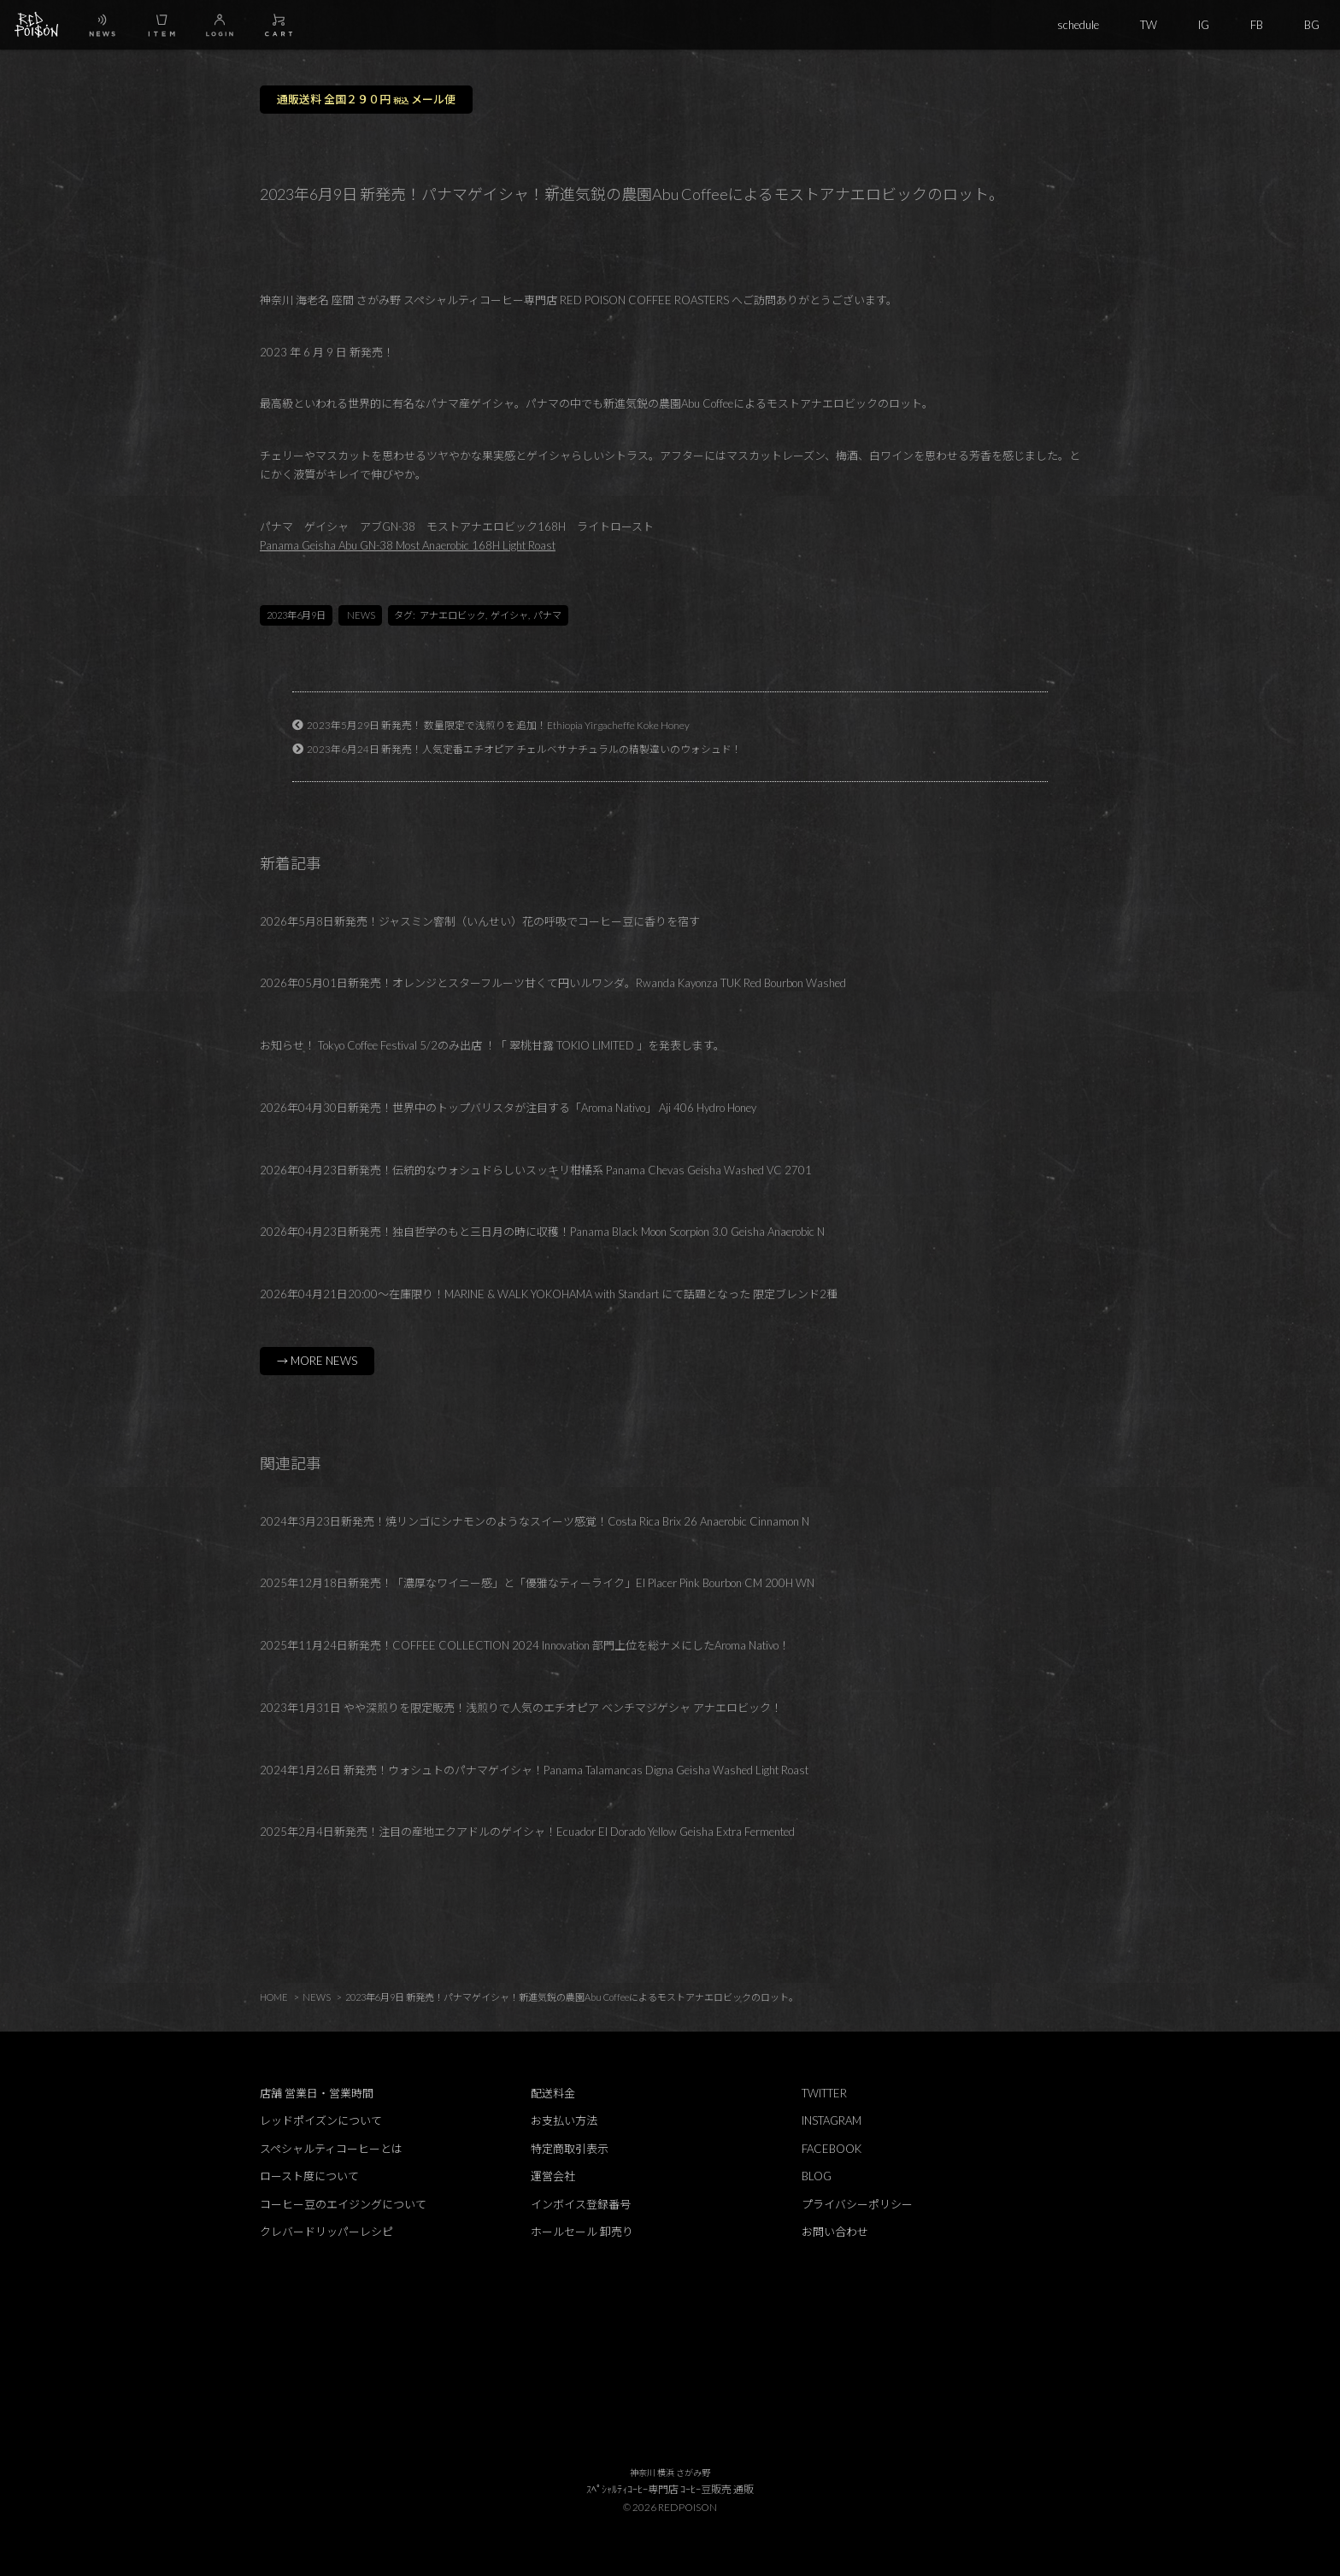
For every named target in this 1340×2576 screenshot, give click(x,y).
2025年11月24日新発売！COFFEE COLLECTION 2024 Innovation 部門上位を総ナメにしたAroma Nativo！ (525, 1645)
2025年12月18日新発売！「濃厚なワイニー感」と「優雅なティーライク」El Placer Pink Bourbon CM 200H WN (537, 1583)
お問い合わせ (835, 2231)
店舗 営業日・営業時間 (316, 2093)
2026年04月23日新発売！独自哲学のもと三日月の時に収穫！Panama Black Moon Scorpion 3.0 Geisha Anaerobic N (542, 1231)
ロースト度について (309, 2176)
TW (1148, 25)
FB (1256, 25)
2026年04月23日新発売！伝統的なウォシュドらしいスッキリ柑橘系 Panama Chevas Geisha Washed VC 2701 (536, 1170)
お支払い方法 (564, 2120)
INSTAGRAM (831, 2120)
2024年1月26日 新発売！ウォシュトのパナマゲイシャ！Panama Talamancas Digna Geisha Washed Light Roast (534, 1770)
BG (1311, 25)
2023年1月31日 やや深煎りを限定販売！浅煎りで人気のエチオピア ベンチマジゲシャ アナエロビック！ (521, 1707)
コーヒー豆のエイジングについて (343, 2204)
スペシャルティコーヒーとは (331, 2148)
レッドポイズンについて (321, 2120)
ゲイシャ (509, 614)
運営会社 (553, 2176)
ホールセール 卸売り (582, 2231)
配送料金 (553, 2093)
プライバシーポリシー (857, 2204)
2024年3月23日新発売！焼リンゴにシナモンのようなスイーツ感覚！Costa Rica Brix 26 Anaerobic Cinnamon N (534, 1521)
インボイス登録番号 (581, 2204)
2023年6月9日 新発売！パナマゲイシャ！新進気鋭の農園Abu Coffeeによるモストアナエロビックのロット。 (571, 1997)
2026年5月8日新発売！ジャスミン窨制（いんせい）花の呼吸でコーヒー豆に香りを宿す (480, 921)
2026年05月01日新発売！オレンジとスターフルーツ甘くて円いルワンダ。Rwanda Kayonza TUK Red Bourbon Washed (553, 983)
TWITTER (824, 2093)
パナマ (547, 614)
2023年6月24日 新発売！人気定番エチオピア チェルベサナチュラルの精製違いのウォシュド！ (524, 749)
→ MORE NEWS (317, 1360)
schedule (1078, 25)
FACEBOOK (831, 2148)
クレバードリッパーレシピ (326, 2231)
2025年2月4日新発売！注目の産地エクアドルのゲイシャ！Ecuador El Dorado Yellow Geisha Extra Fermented (527, 1831)
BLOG (817, 2176)
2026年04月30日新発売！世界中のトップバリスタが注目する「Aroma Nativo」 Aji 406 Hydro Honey (508, 1108)
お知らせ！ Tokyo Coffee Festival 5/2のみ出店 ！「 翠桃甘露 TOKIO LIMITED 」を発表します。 (492, 1045)
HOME (274, 1997)
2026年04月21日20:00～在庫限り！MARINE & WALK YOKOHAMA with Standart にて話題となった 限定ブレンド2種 (549, 1294)
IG (1203, 25)
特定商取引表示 (569, 2148)
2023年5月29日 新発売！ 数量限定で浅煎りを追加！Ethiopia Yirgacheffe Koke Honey (498, 725)
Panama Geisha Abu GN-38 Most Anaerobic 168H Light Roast (407, 545)
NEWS (361, 614)
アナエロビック (452, 614)
